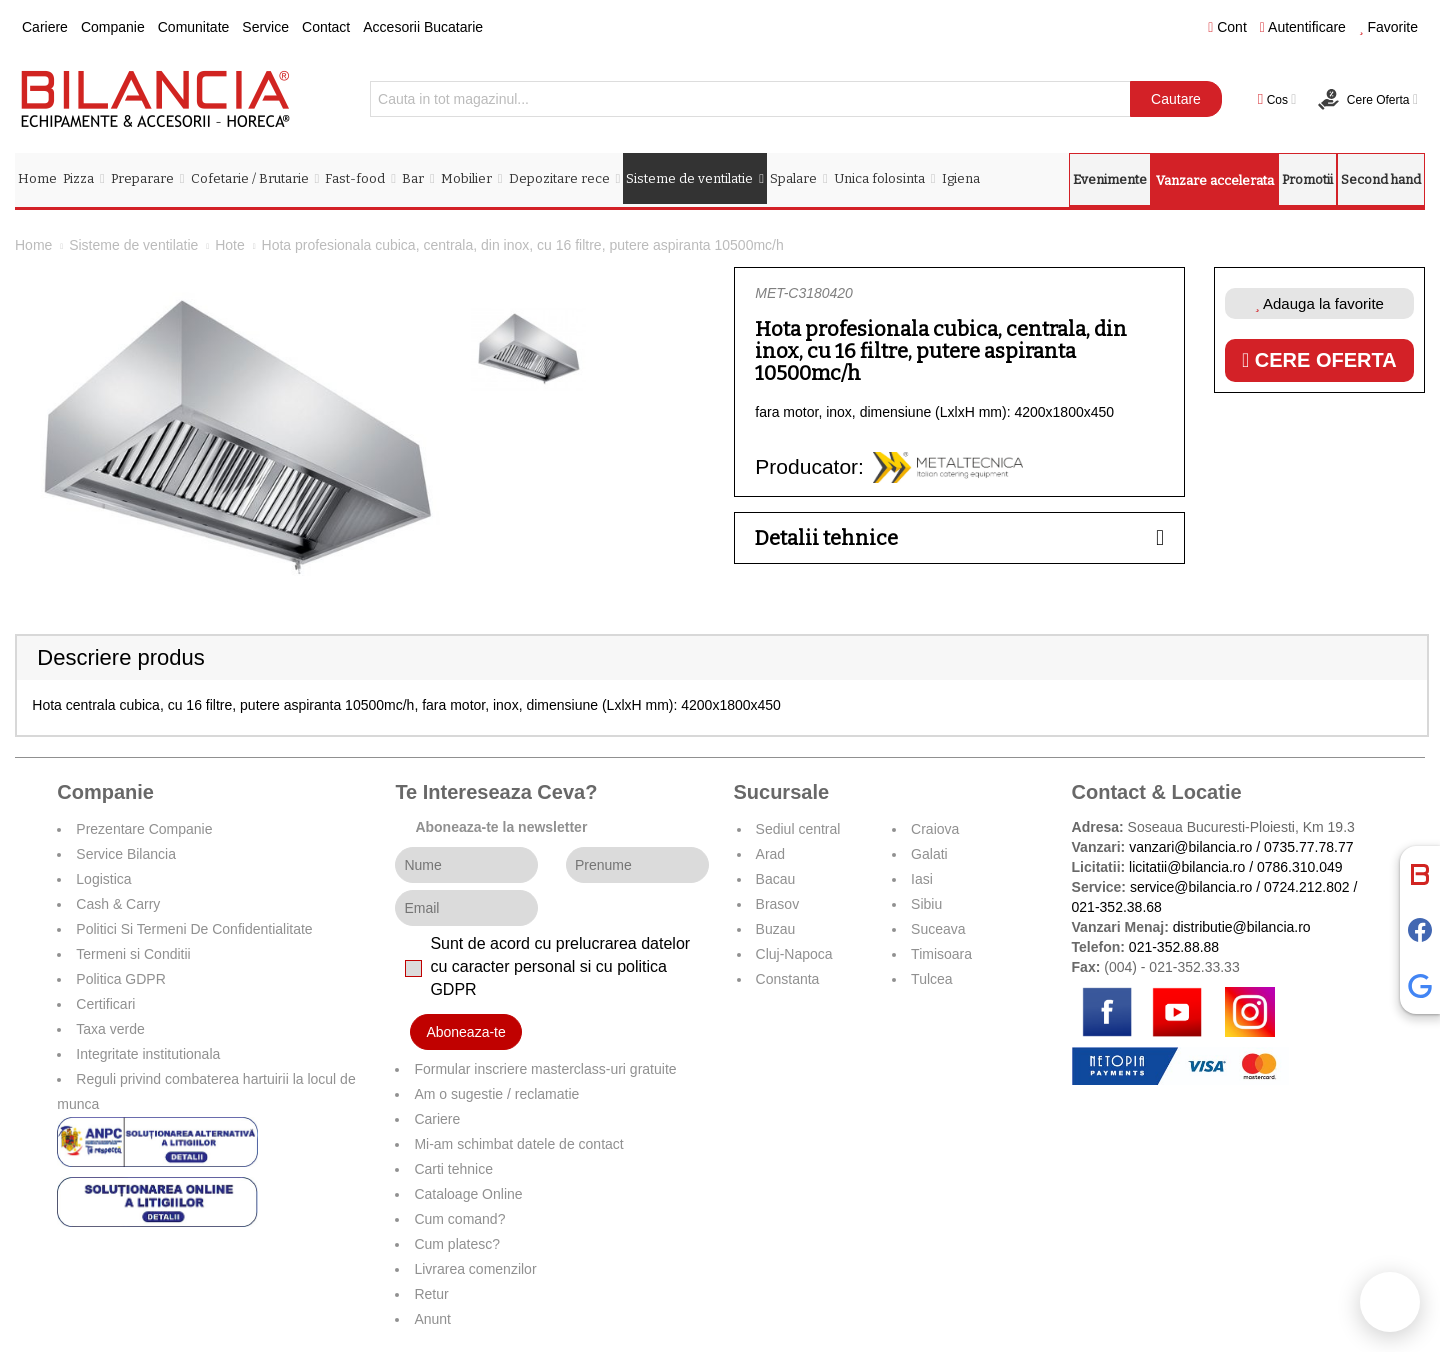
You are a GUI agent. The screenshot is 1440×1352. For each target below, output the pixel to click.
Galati (929, 854)
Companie (113, 27)
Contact (326, 27)
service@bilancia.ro (1191, 887)
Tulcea (932, 979)
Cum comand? (459, 1219)
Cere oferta (1319, 360)
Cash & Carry (118, 904)
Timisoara (941, 954)
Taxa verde (110, 1029)
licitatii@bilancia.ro (1187, 867)
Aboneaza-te (465, 1032)
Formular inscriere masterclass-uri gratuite (545, 1069)
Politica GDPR (120, 979)
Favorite (1388, 27)
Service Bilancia (126, 854)
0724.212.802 (1307, 887)
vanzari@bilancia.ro (1190, 847)
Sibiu (926, 904)
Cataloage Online (468, 1194)
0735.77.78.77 (1309, 847)
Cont (1227, 27)
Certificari (105, 1004)
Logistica (103, 879)
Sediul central (798, 829)
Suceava (938, 929)
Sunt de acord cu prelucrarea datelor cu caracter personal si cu (560, 966)
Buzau (776, 929)
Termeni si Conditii (133, 954)
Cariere (45, 27)
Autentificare (1303, 27)
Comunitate (194, 27)
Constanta (788, 979)
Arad (771, 854)
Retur (431, 1294)
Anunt (432, 1319)
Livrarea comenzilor (475, 1269)
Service (265, 27)
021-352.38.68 (1117, 907)
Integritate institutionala (148, 1054)
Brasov (778, 904)
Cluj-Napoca (794, 954)
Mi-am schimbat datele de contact (518, 1144)
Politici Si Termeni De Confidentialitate (194, 929)
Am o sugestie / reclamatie (496, 1094)
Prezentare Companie (144, 829)
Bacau (776, 879)
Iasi (922, 879)
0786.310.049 (1300, 867)
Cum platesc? (457, 1244)
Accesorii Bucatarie (423, 27)
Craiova (935, 829)
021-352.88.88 (1174, 947)
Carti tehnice (453, 1169)
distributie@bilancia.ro (1240, 927)
